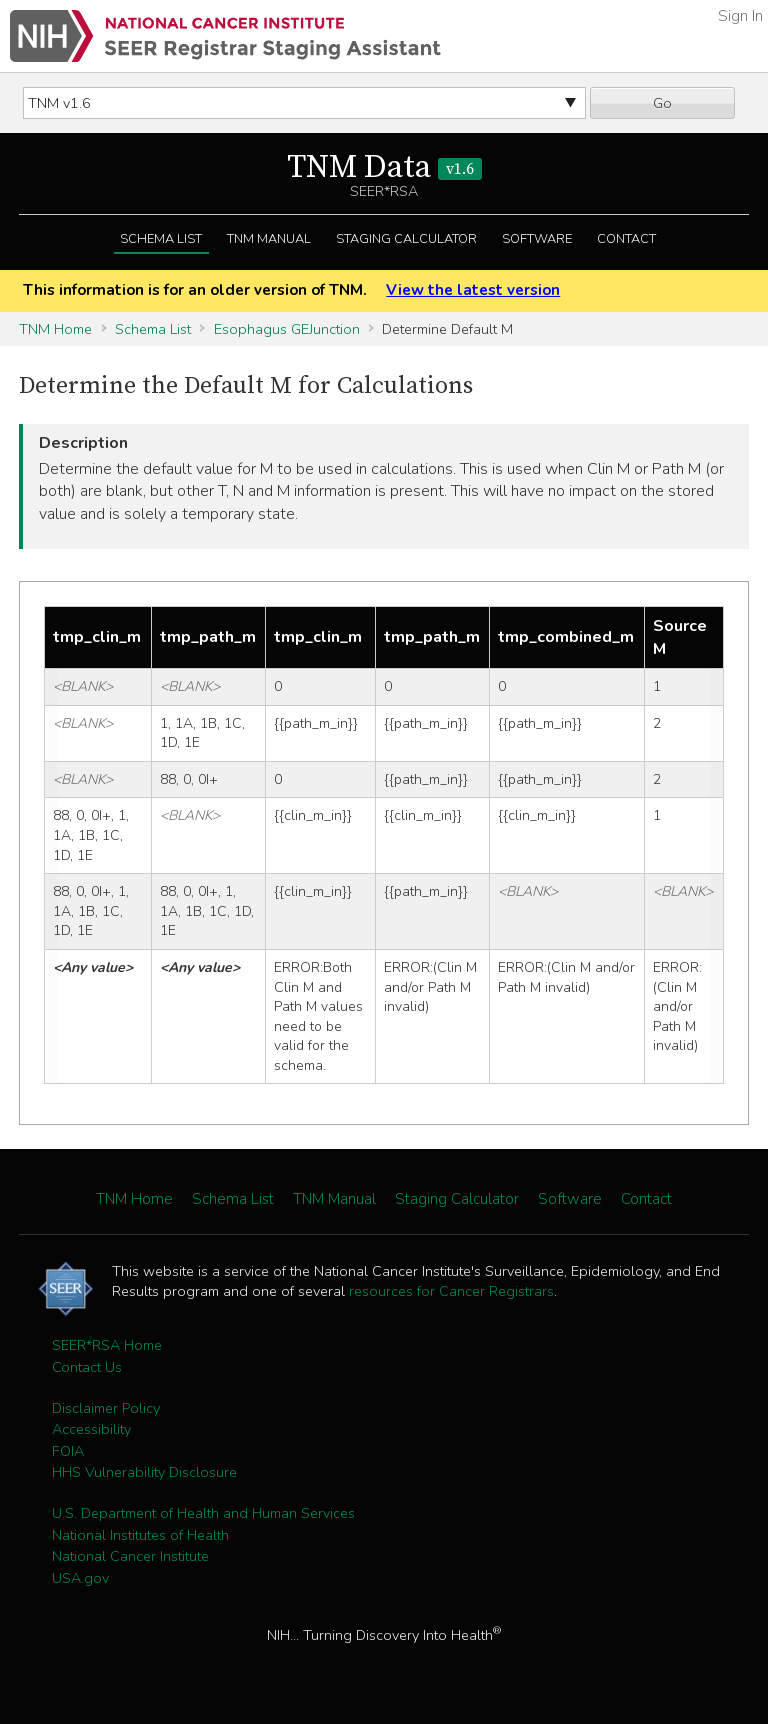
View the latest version (473, 290)
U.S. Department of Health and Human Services (203, 1513)
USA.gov (80, 1578)
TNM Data (384, 168)
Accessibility (91, 1429)
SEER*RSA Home (107, 1345)
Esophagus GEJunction (287, 329)
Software (537, 239)
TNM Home (55, 329)
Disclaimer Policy (106, 1408)
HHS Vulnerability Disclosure (144, 1472)
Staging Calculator (406, 239)
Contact (626, 239)
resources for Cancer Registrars (451, 1291)
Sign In (740, 16)
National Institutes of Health (140, 1535)
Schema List (161, 239)
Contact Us (87, 1367)
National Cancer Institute (130, 1556)
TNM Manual (269, 239)
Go (662, 103)
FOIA (68, 1451)
